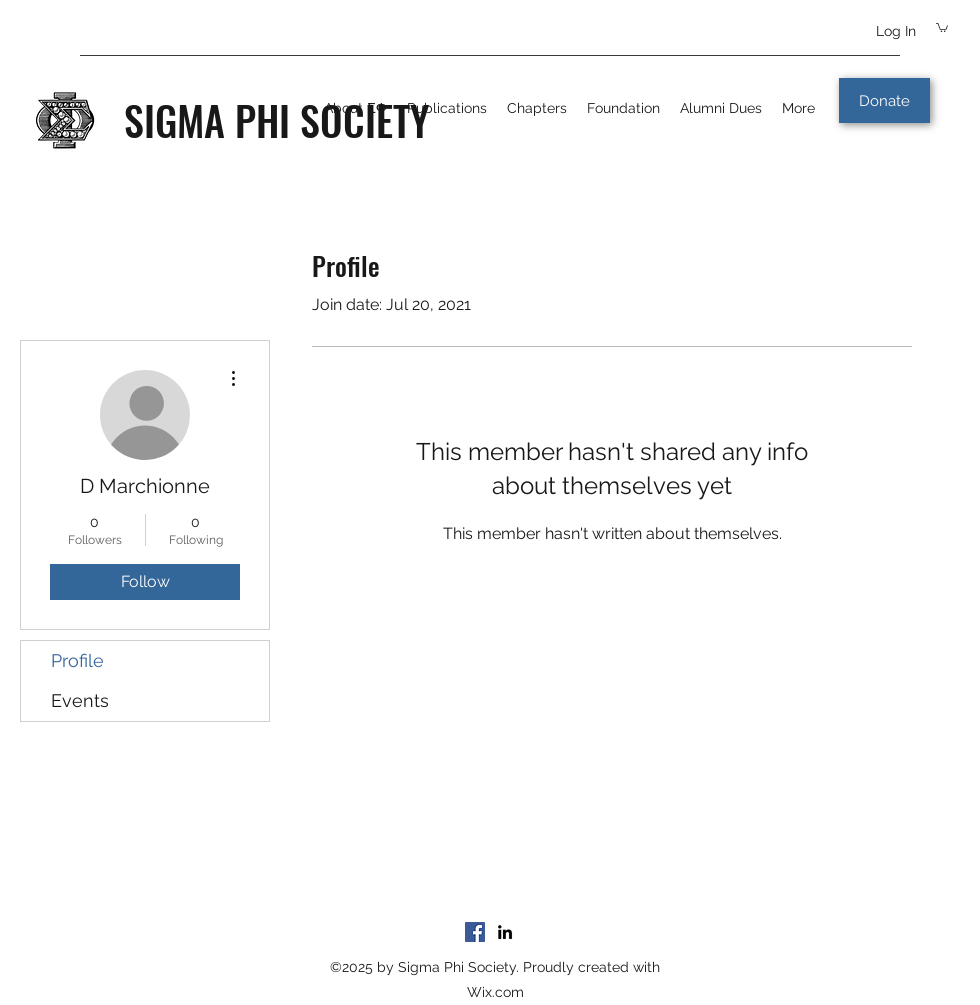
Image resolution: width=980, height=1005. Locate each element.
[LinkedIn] (505, 932)
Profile (77, 660)
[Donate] (884, 100)
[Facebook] (475, 932)
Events (80, 700)
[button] (942, 27)
